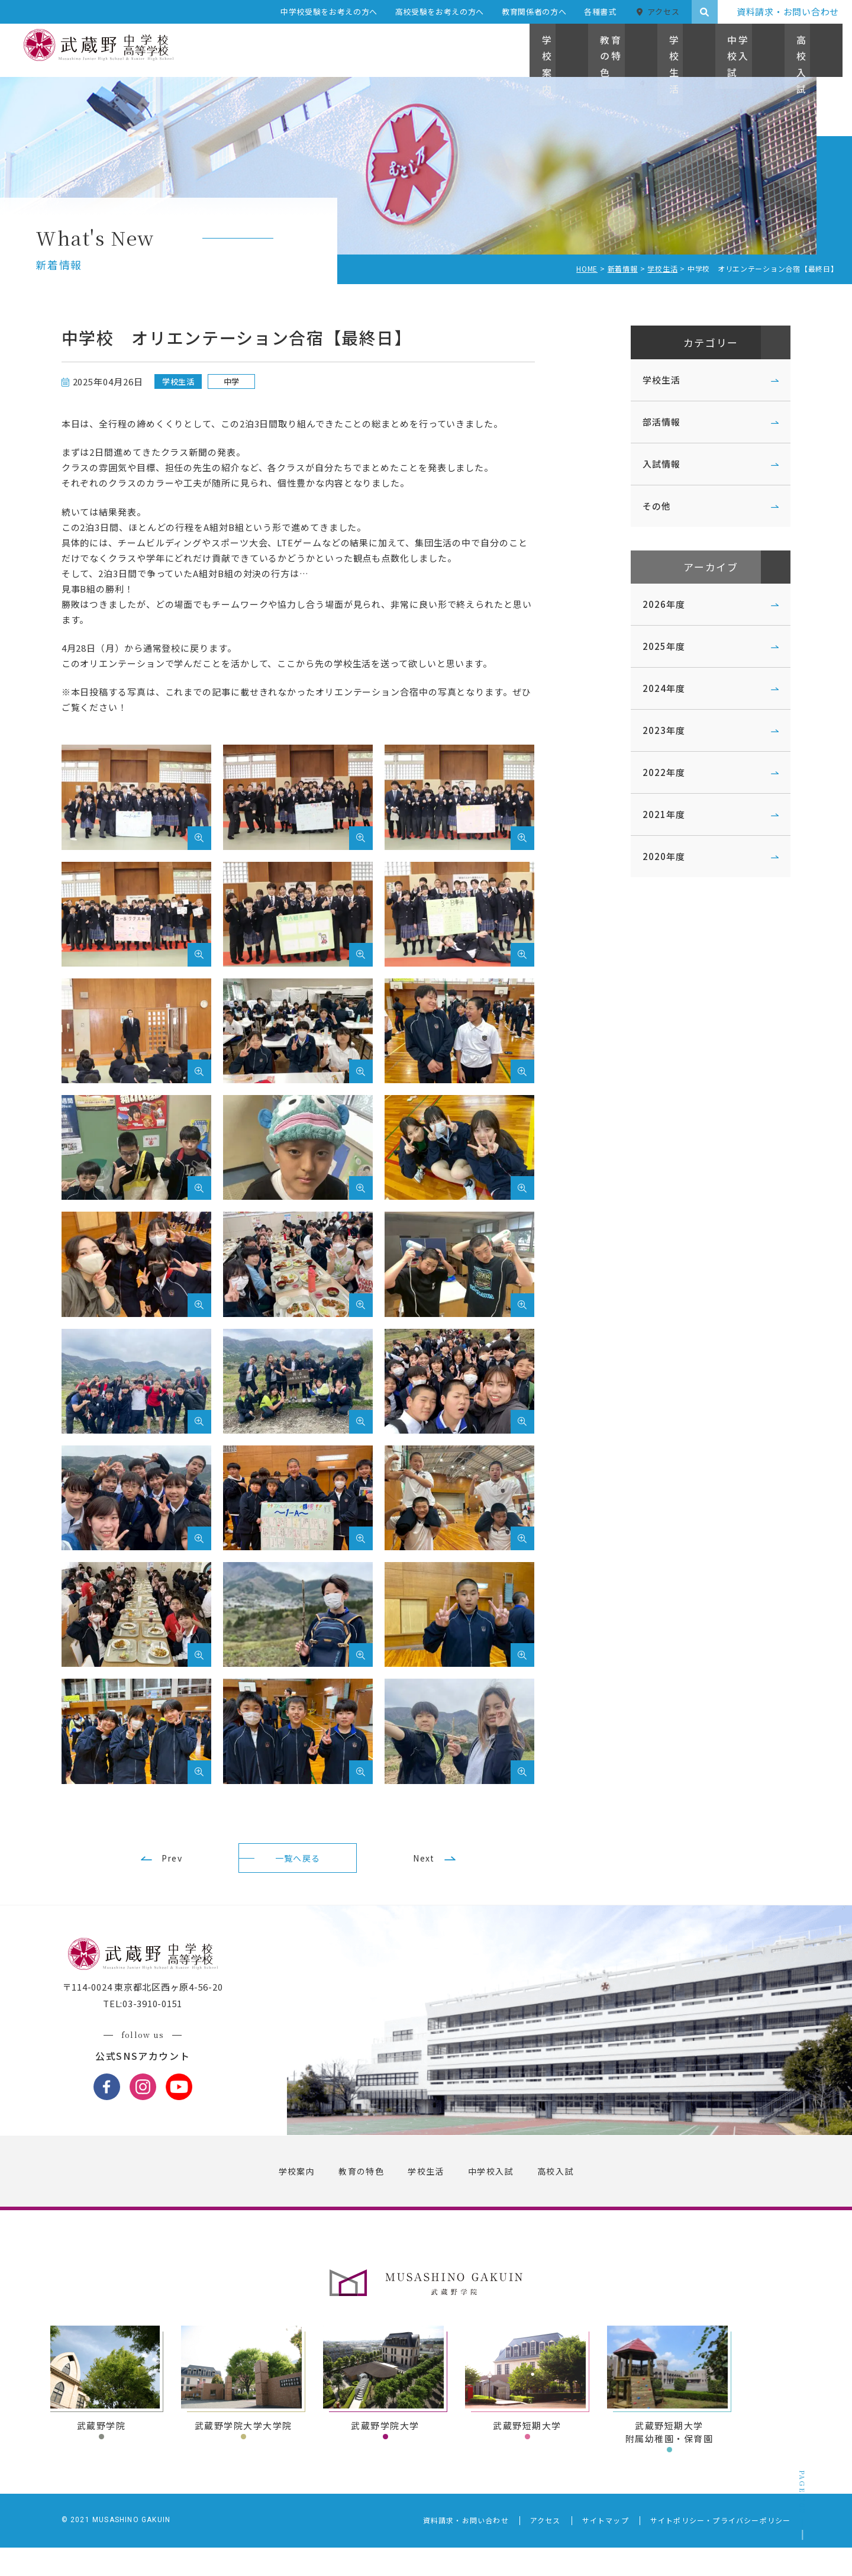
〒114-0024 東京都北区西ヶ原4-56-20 (164, 2016)
